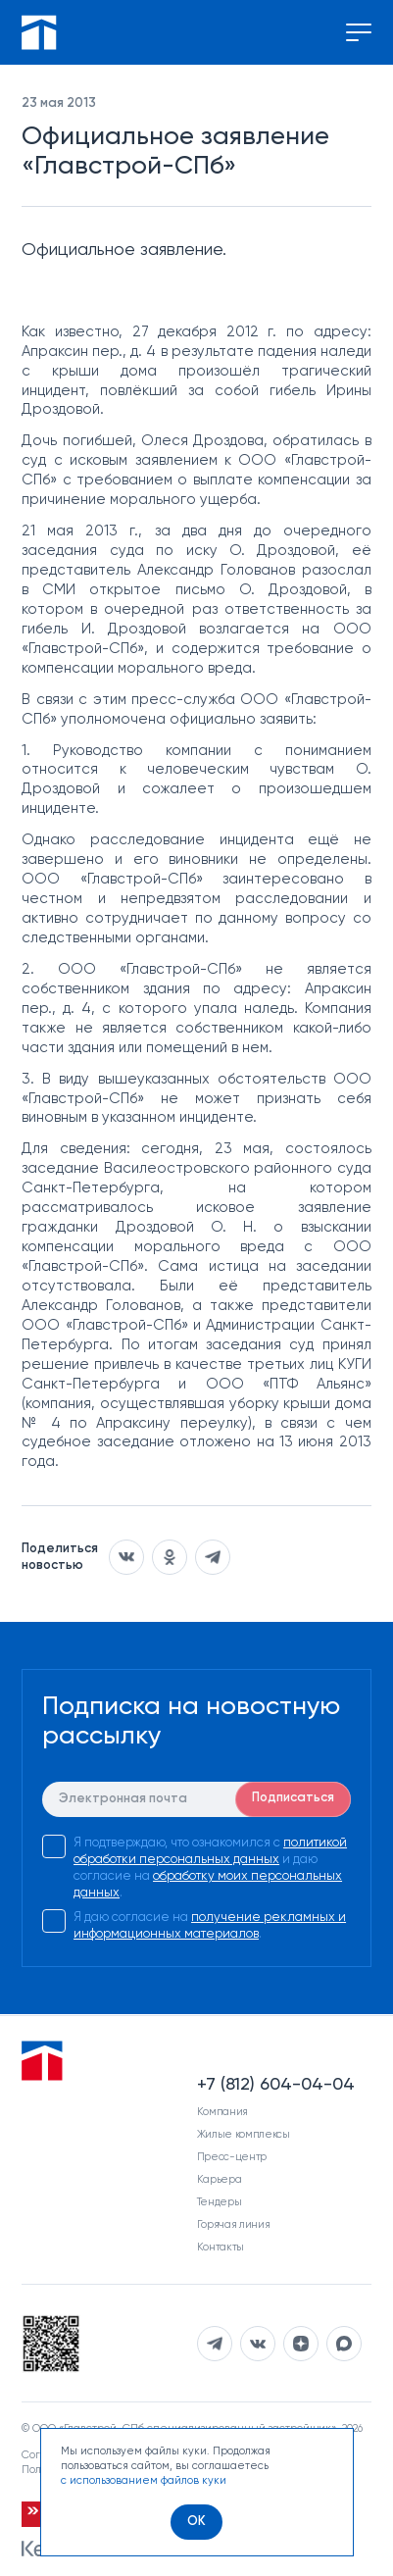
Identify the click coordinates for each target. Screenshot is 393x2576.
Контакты (220, 2247)
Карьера (219, 2179)
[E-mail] (196, 1799)
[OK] (196, 2522)
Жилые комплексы (243, 2134)
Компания (222, 2111)
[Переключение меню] (358, 32)
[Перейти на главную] (39, 32)
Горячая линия (233, 2224)
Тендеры (219, 2202)
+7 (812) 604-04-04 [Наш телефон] (276, 2085)
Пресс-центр (232, 2156)
